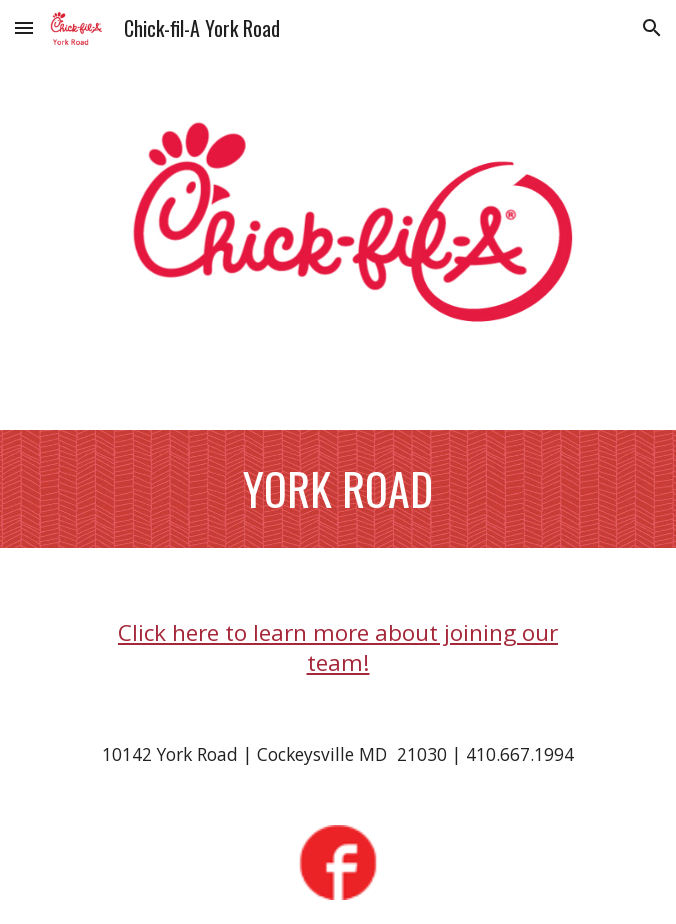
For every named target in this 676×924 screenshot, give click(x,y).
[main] (337, 489)
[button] (24, 27)
